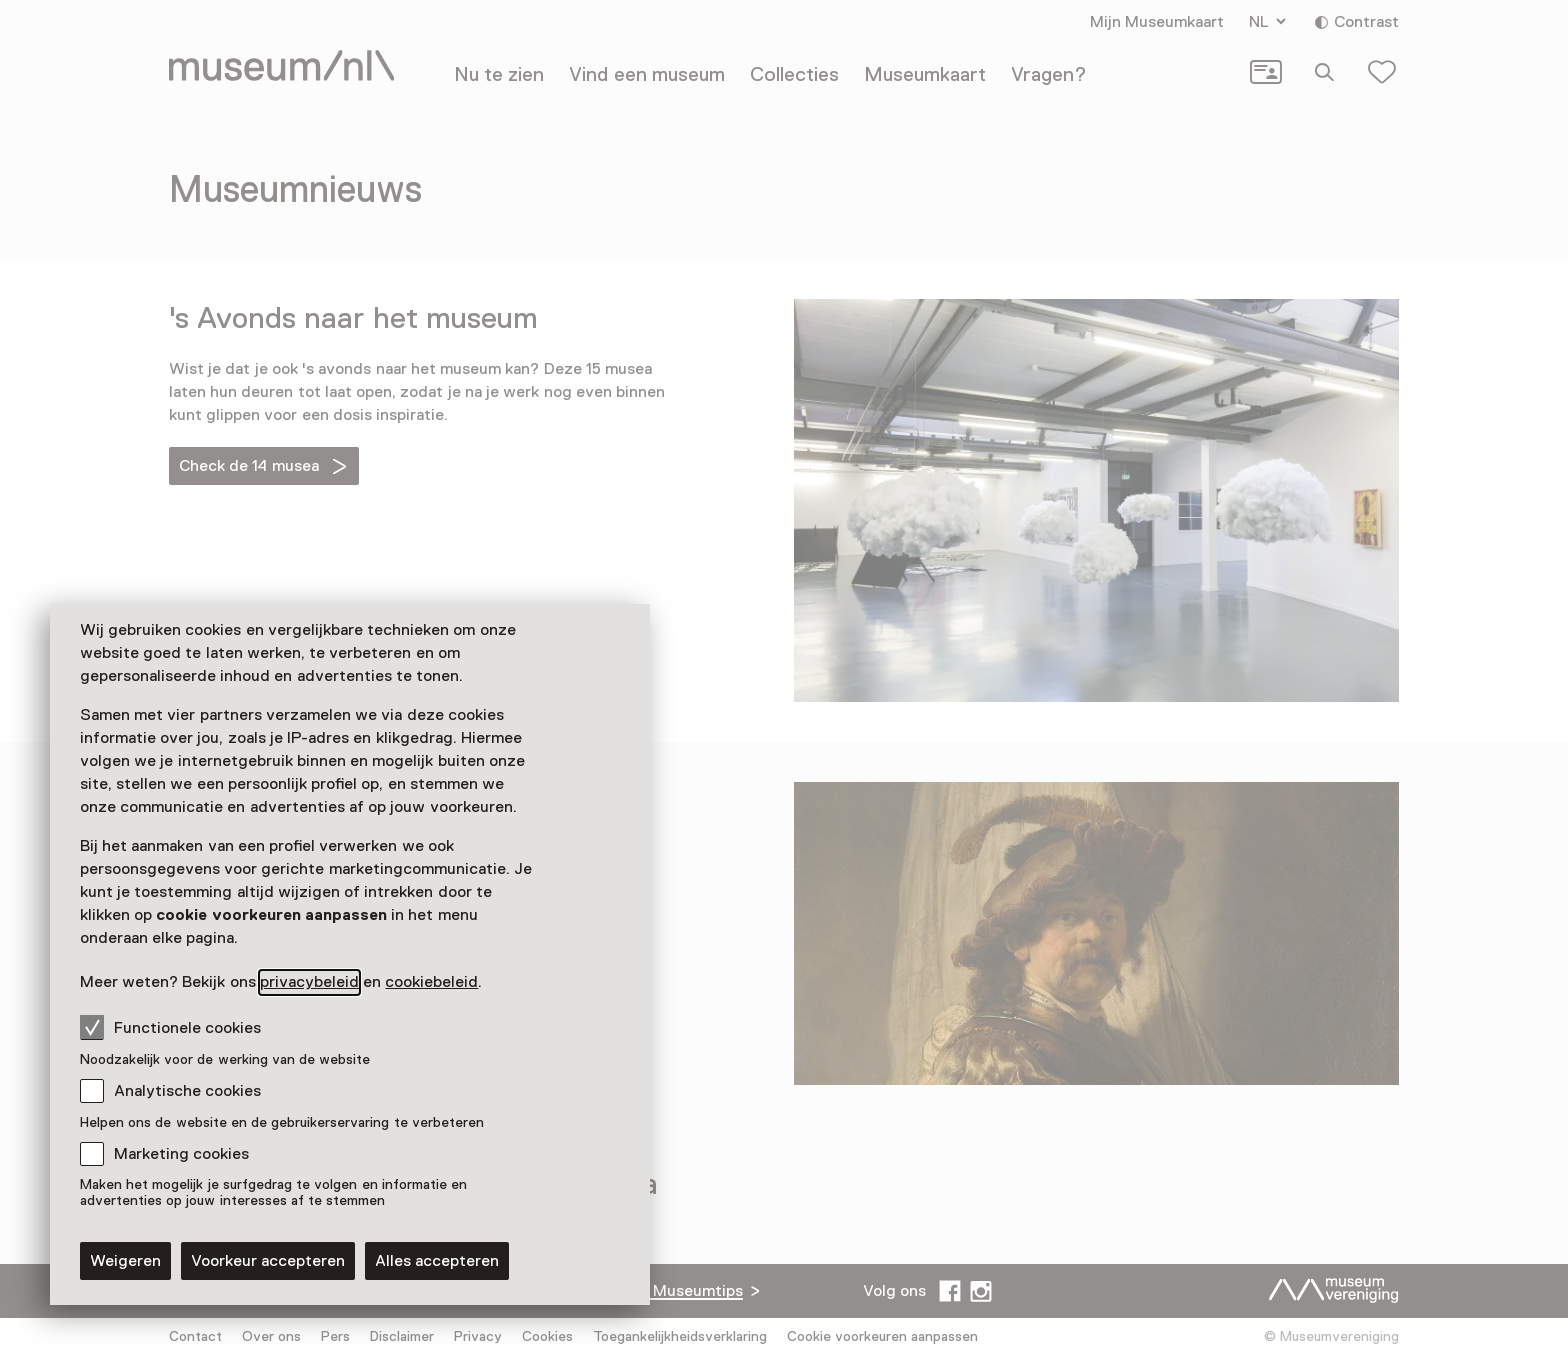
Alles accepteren (437, 1261)
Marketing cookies (181, 1154)
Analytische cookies (187, 1091)
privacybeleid (309, 982)
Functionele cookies (170, 1027)
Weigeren (125, 1261)
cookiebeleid (431, 982)
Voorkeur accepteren (268, 1261)
